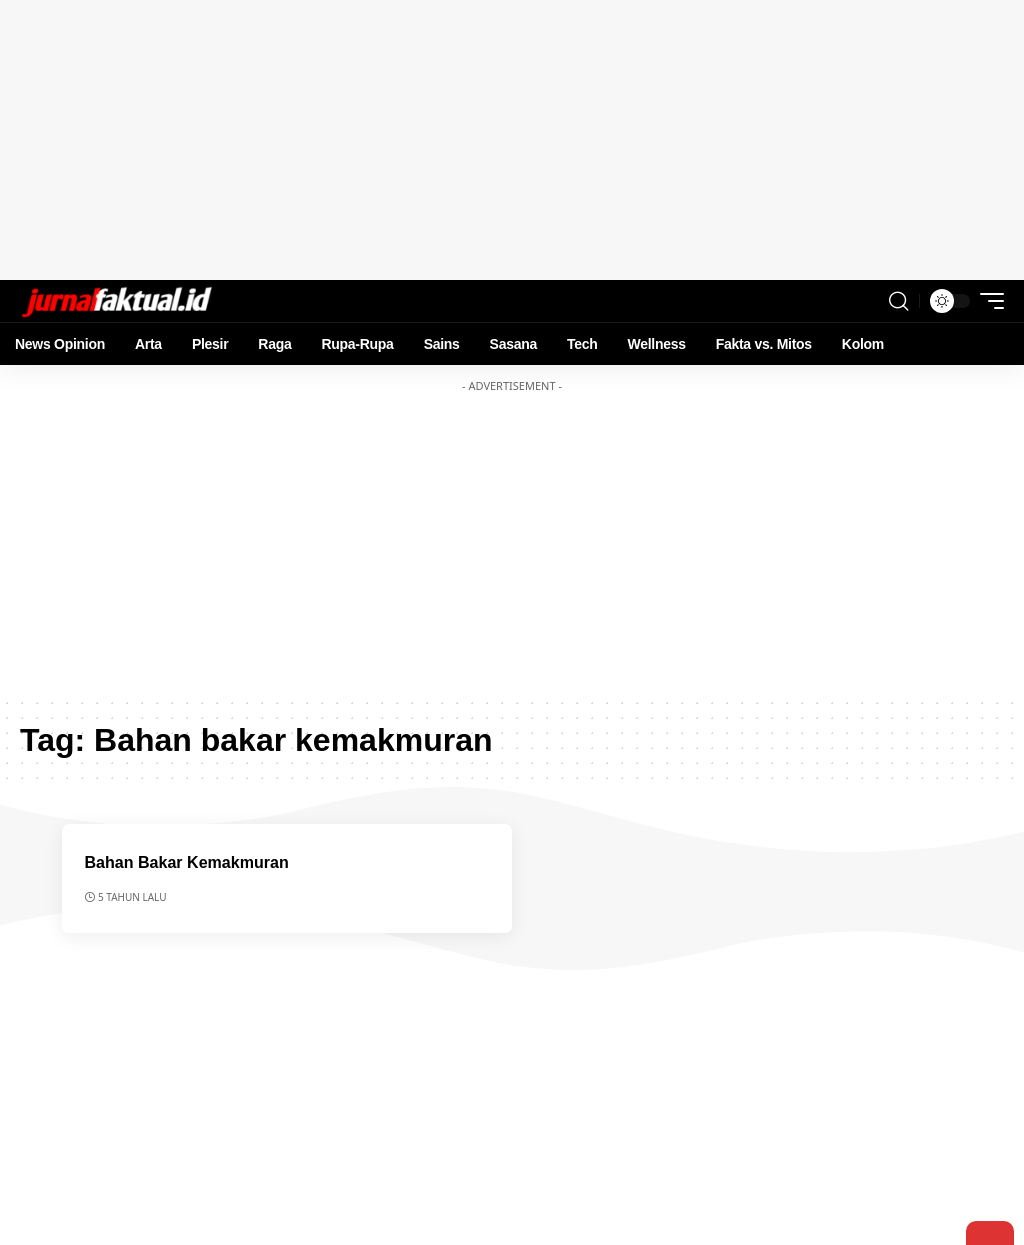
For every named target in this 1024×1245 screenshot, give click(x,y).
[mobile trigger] (987, 301)
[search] (899, 301)
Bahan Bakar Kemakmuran (193, 862)
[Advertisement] (512, 140)
